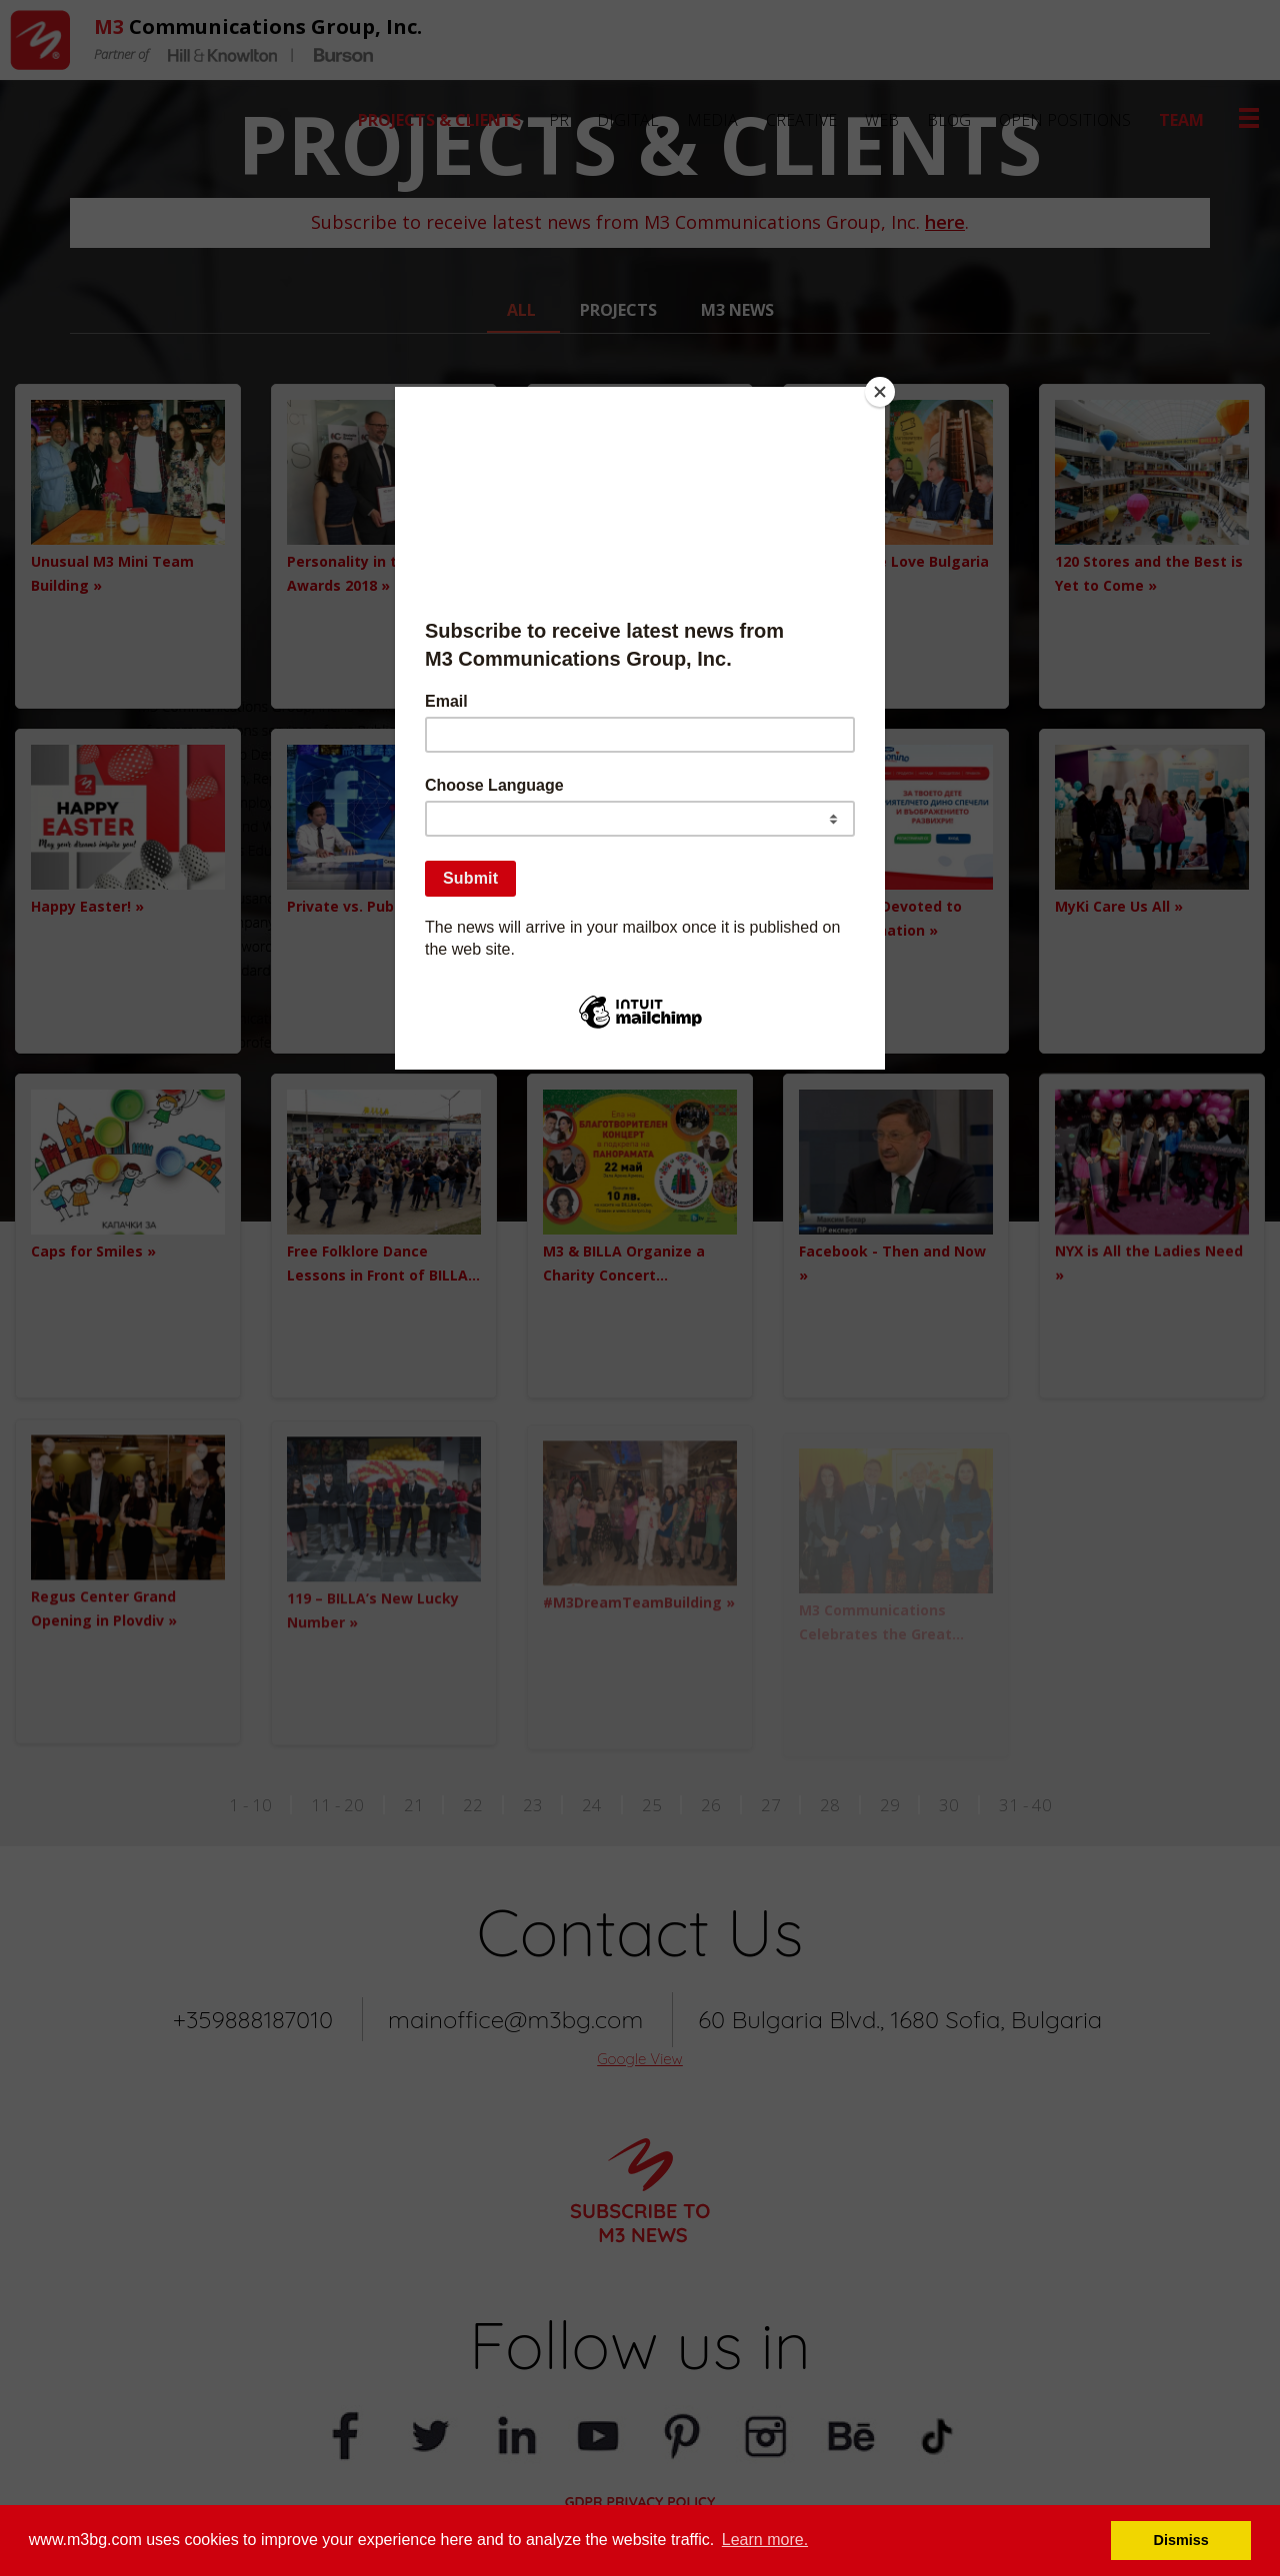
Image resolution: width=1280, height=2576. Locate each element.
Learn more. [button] (765, 2539)
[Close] (880, 392)
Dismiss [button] (1181, 2540)
